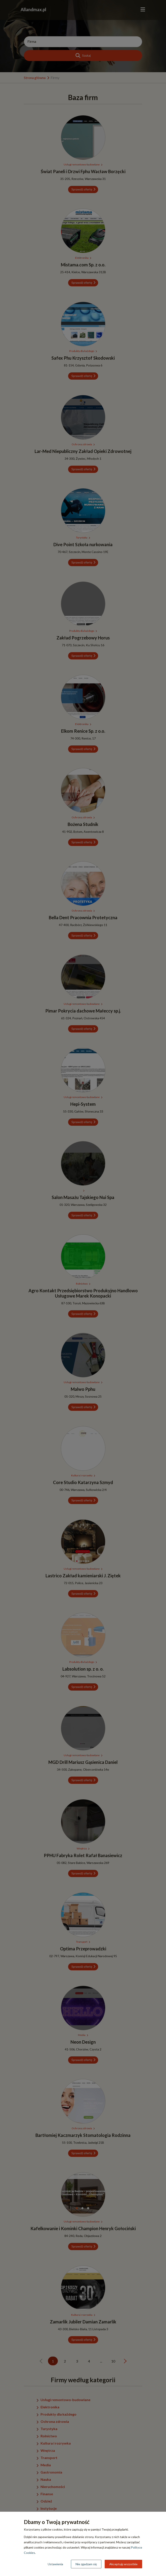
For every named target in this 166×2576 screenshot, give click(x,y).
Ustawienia (55, 2564)
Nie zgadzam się (86, 2564)
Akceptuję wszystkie (123, 2564)
